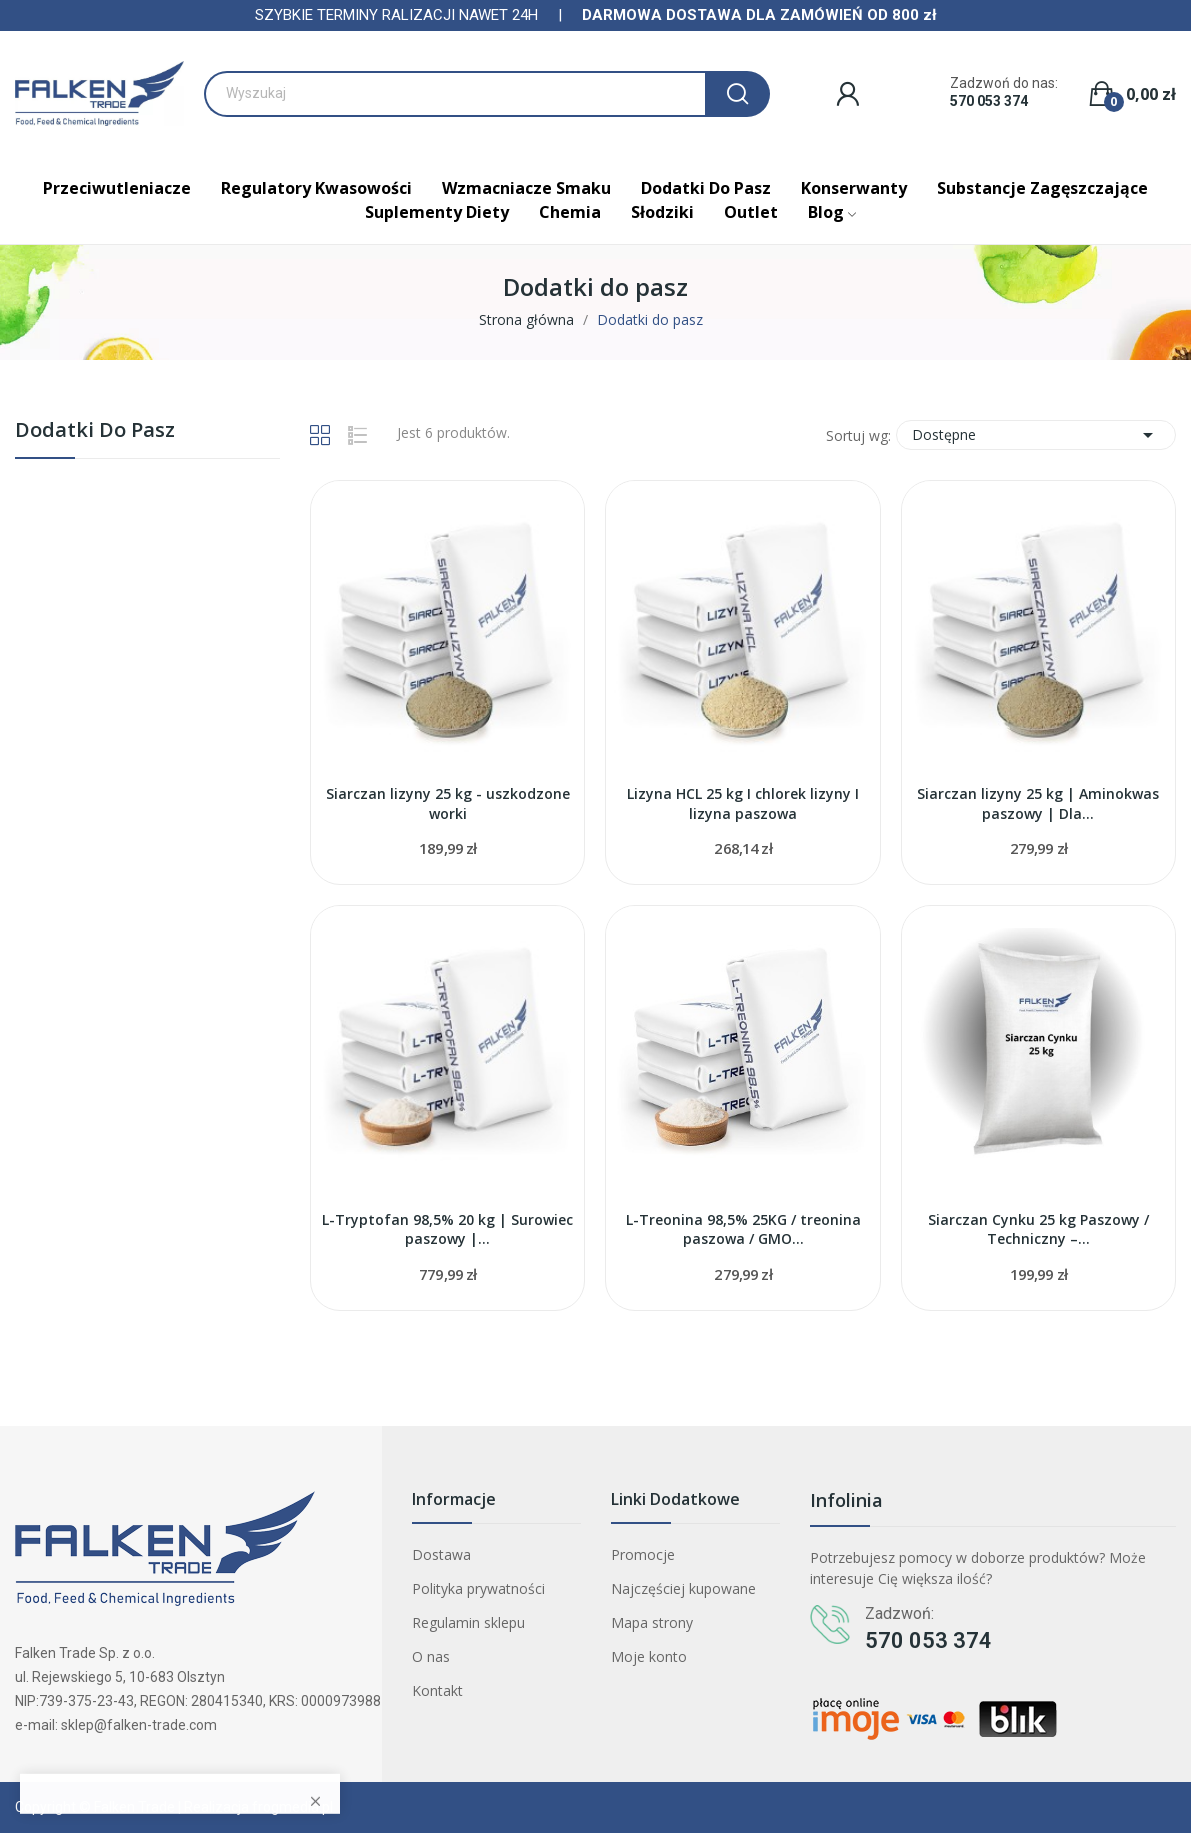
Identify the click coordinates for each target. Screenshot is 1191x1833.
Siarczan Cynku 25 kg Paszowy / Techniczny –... (1038, 1229)
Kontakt (437, 1690)
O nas (431, 1656)
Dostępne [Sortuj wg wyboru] (1036, 435)
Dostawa (441, 1554)
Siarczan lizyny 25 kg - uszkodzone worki (448, 803)
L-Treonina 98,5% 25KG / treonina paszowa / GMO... (743, 1229)
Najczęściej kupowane (683, 1588)
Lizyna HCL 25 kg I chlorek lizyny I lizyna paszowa (743, 803)
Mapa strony (652, 1622)
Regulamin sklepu (468, 1622)
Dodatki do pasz (95, 431)
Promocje (643, 1554)
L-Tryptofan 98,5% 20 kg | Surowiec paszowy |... (447, 1229)
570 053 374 (989, 101)
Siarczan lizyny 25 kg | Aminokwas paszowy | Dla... (1038, 803)
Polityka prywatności (478, 1588)
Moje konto (649, 1656)
